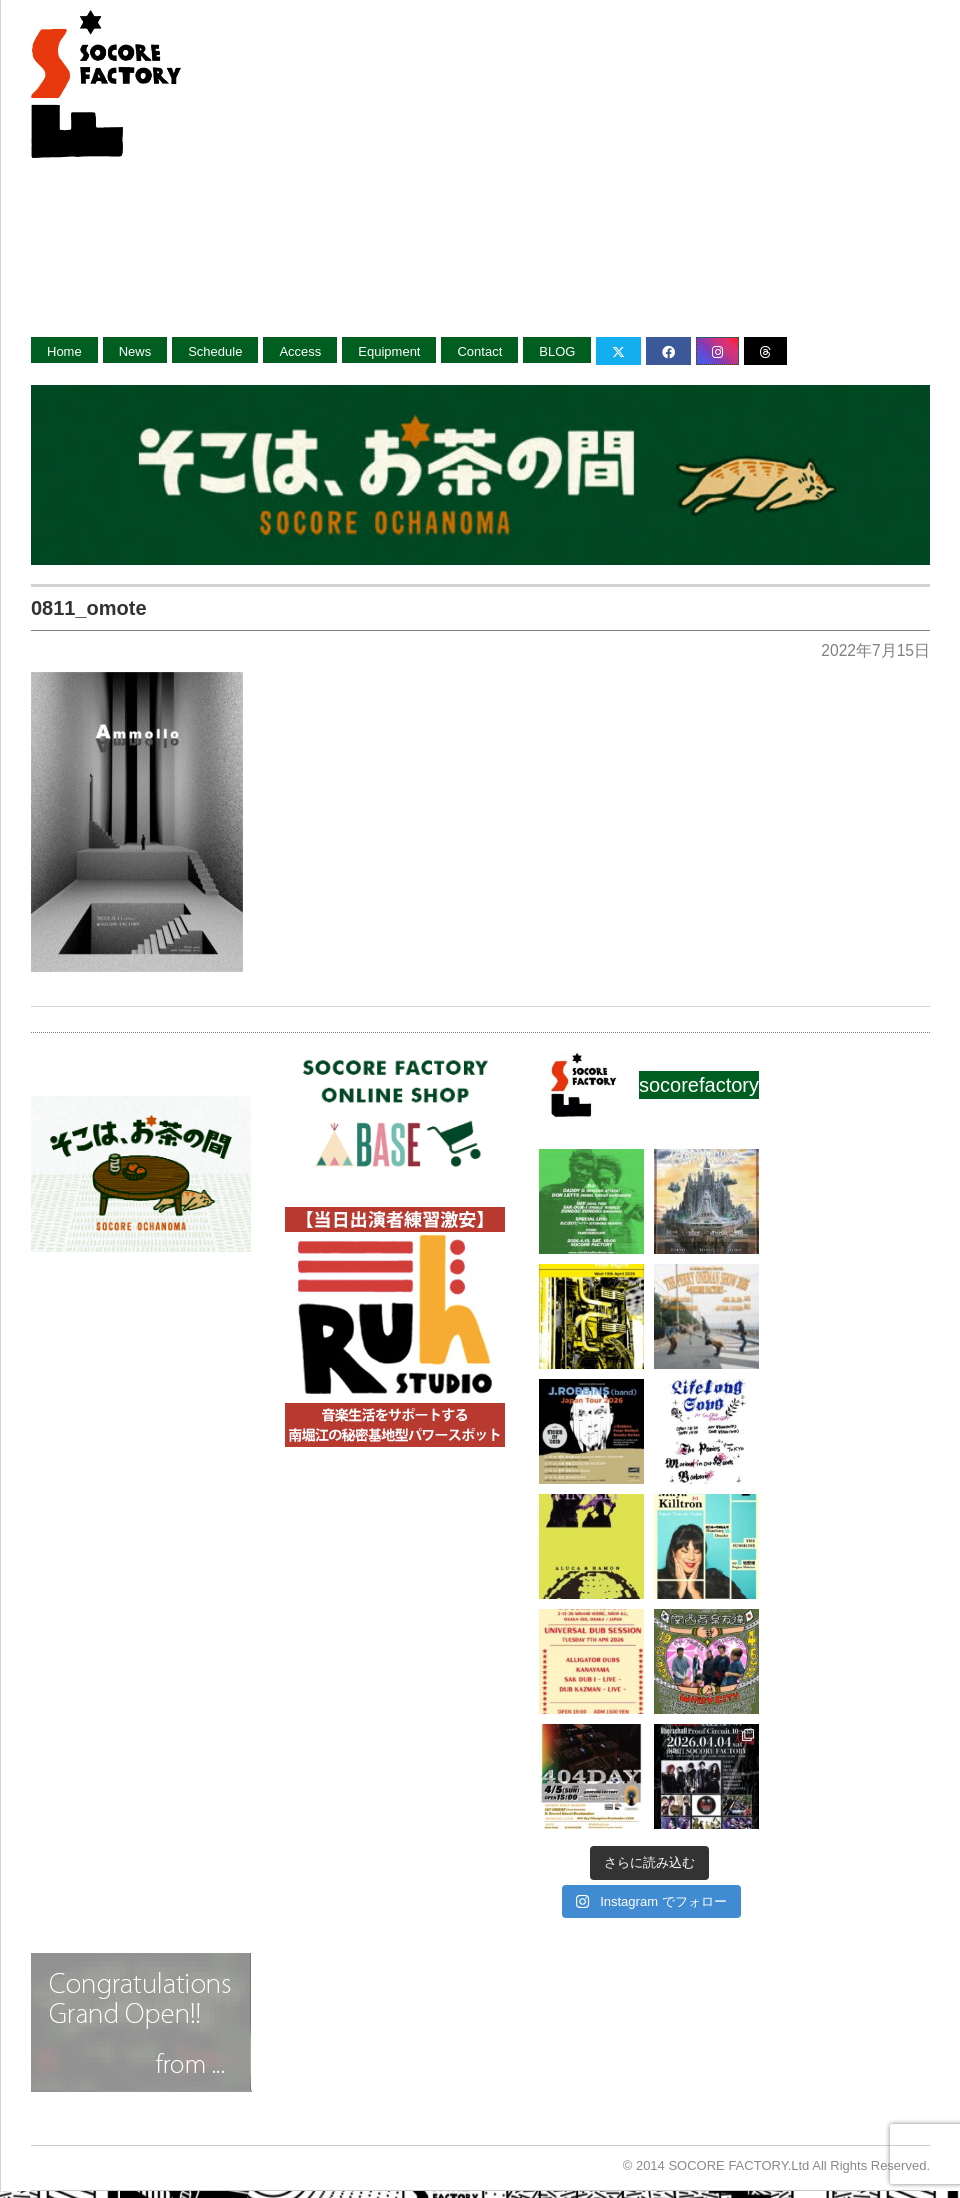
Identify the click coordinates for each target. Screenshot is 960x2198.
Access (300, 351)
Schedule (215, 351)
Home (64, 351)
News (135, 351)
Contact (479, 351)
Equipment (389, 351)
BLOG (557, 351)
